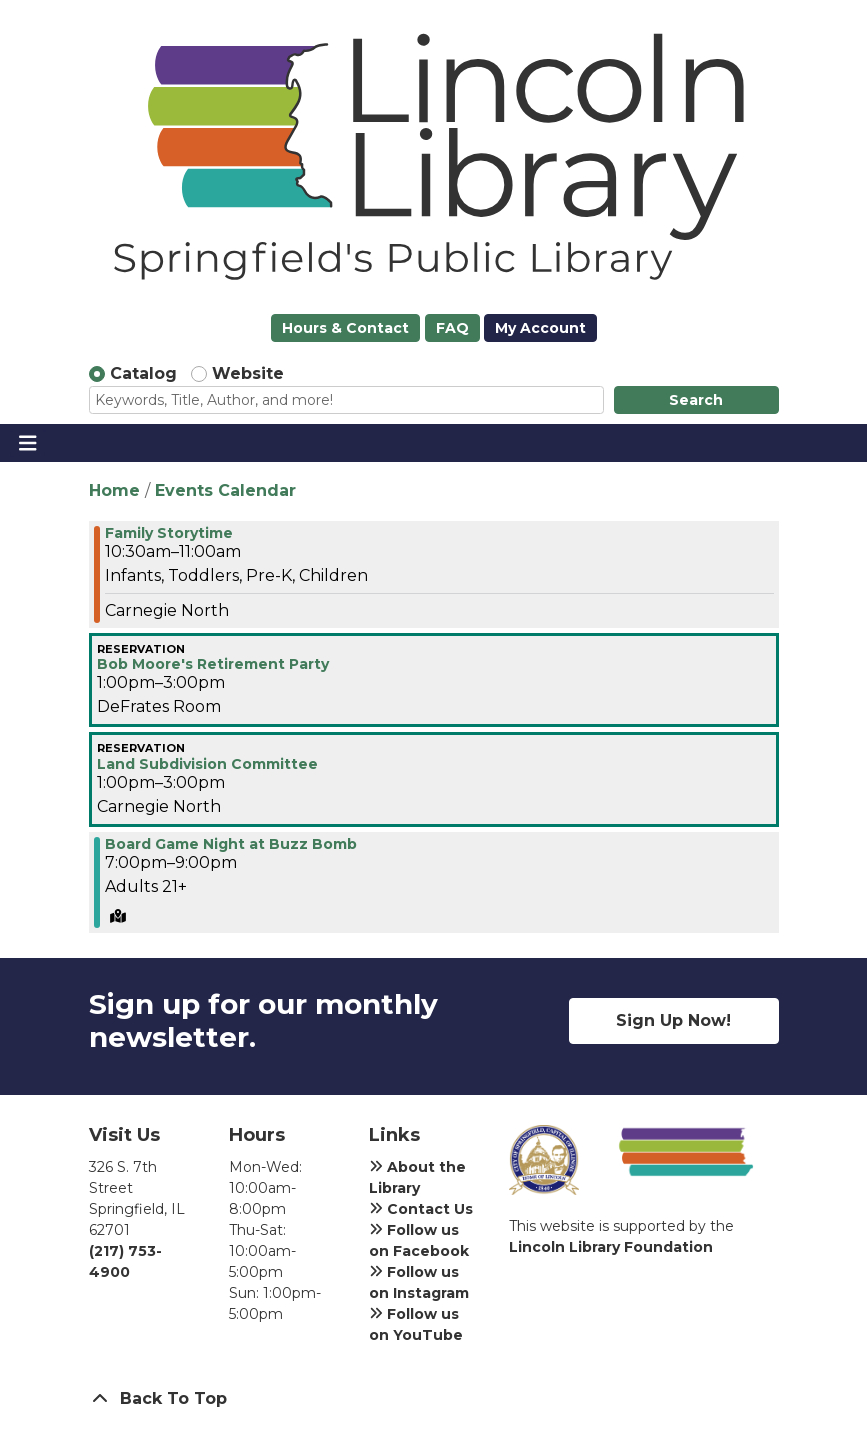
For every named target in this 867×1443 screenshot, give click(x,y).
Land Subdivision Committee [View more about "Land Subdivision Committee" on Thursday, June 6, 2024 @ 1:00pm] (207, 764)
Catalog (143, 373)
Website (248, 373)
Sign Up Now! (673, 1020)
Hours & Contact (345, 328)
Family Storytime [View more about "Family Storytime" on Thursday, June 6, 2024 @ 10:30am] (169, 533)
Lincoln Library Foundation (611, 1247)
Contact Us (421, 1209)
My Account (540, 328)
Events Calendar (225, 490)
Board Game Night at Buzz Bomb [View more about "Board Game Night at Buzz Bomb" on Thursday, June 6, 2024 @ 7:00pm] (231, 844)
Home (114, 490)
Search (696, 400)
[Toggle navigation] (27, 443)
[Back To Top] (434, 1399)
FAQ (452, 328)
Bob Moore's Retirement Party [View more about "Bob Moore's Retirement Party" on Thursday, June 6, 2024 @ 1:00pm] (213, 664)
